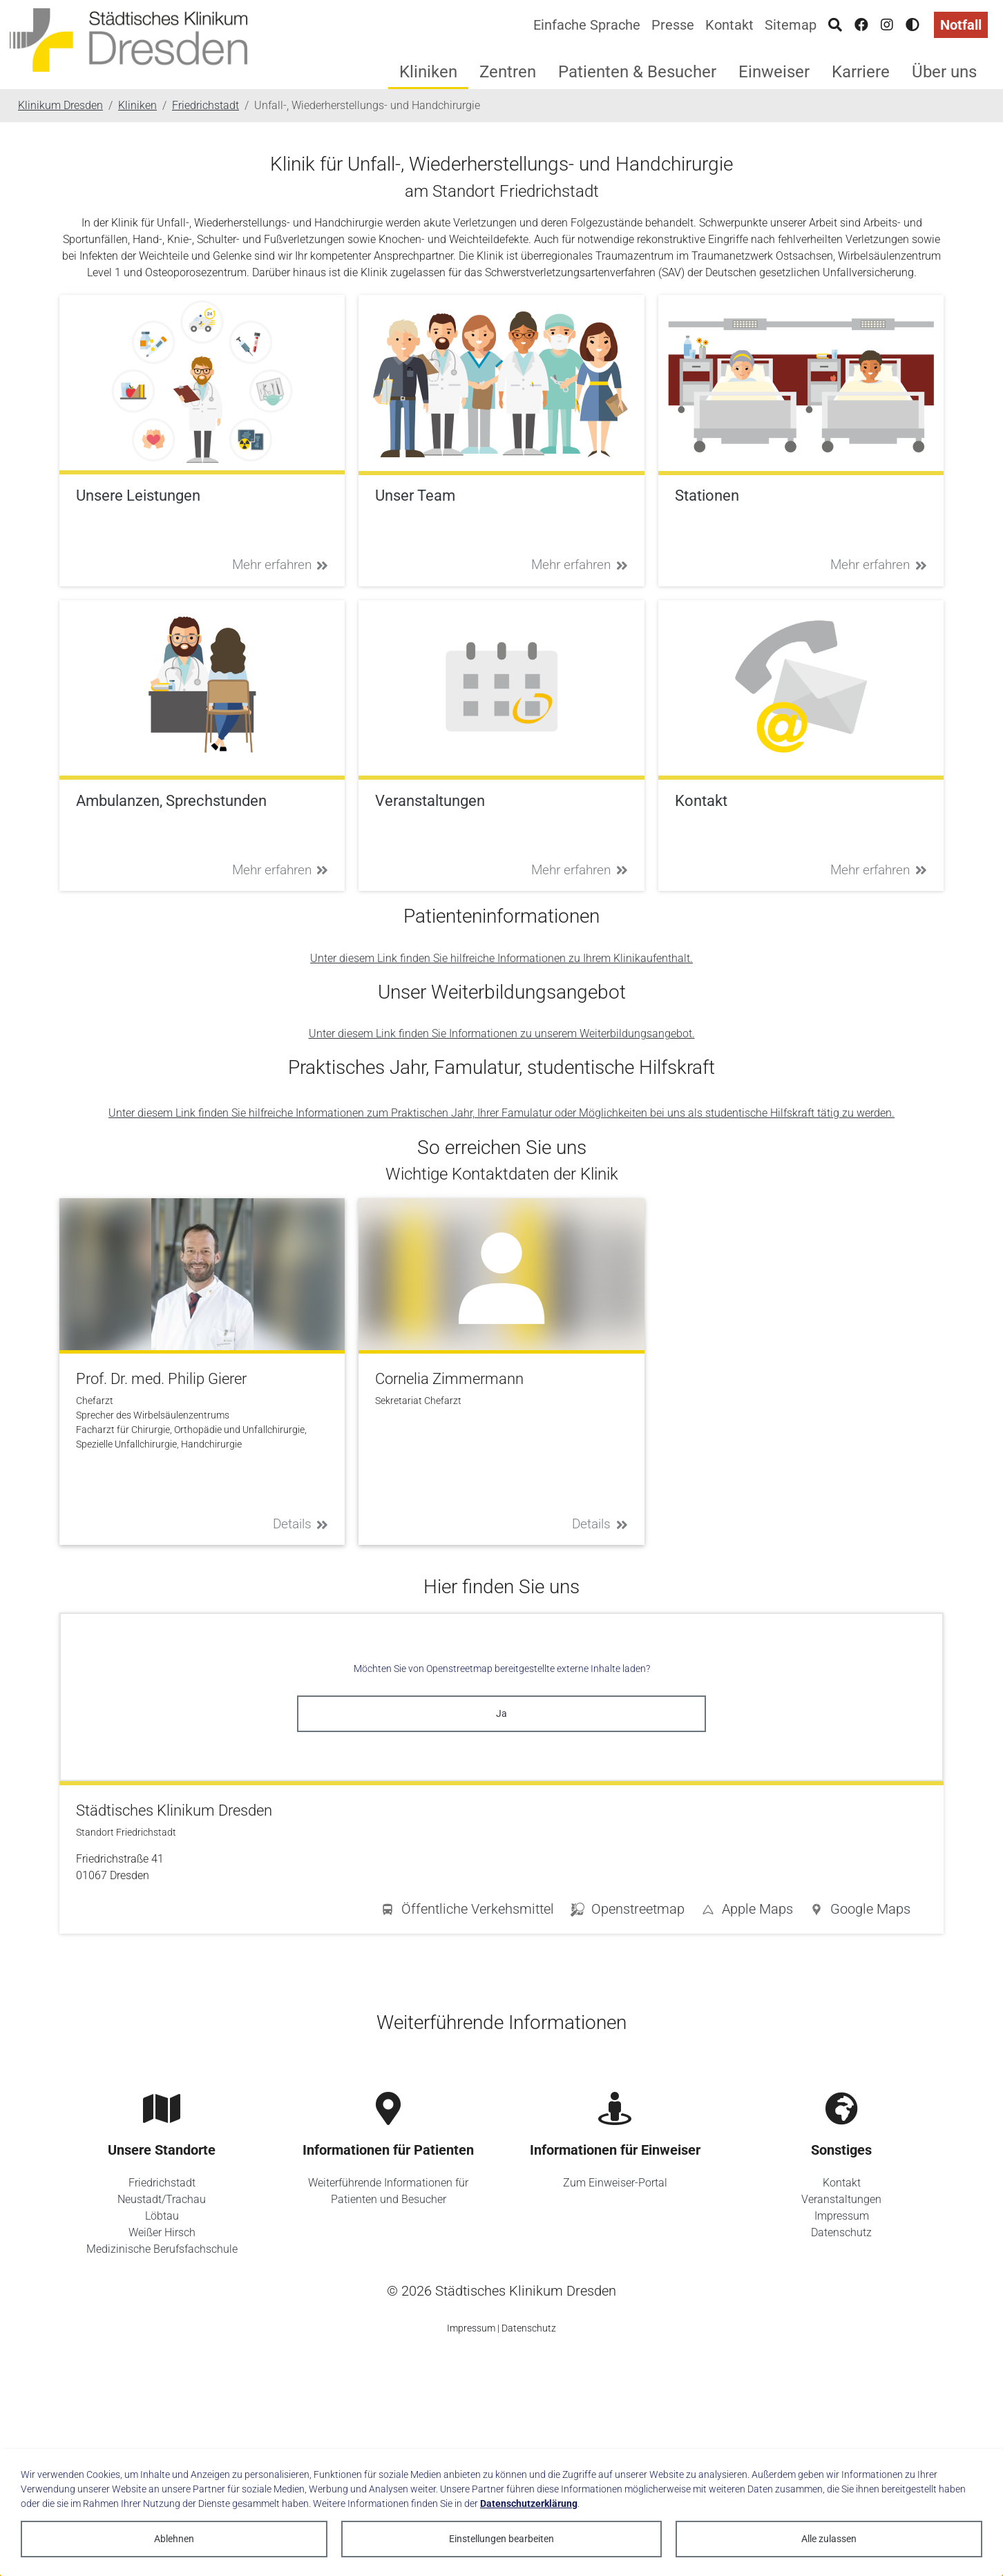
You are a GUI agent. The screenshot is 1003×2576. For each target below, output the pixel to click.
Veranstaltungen (841, 2199)
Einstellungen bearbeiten (501, 2538)
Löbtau (162, 2215)
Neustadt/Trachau (161, 2199)
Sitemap (790, 25)
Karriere (861, 71)
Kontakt (729, 25)
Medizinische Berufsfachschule (162, 2249)
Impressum (841, 2215)
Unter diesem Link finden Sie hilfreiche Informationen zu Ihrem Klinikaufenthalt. (501, 958)
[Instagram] (887, 24)
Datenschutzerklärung (528, 2503)
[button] (860, 1912)
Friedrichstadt (161, 2182)
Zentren (507, 71)
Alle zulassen (829, 2538)
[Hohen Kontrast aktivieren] (912, 24)
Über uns (944, 71)
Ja (501, 1713)
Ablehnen (174, 2538)
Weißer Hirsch (161, 2232)
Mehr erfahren (280, 565)
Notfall (961, 25)
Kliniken (428, 71)
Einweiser (774, 71)
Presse (672, 25)
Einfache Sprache (586, 25)
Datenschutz (841, 2232)
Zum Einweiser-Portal (615, 2182)
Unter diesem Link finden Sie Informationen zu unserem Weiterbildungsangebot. (502, 1033)
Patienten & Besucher (637, 71)
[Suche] (835, 24)
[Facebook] (861, 24)
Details (301, 1524)
